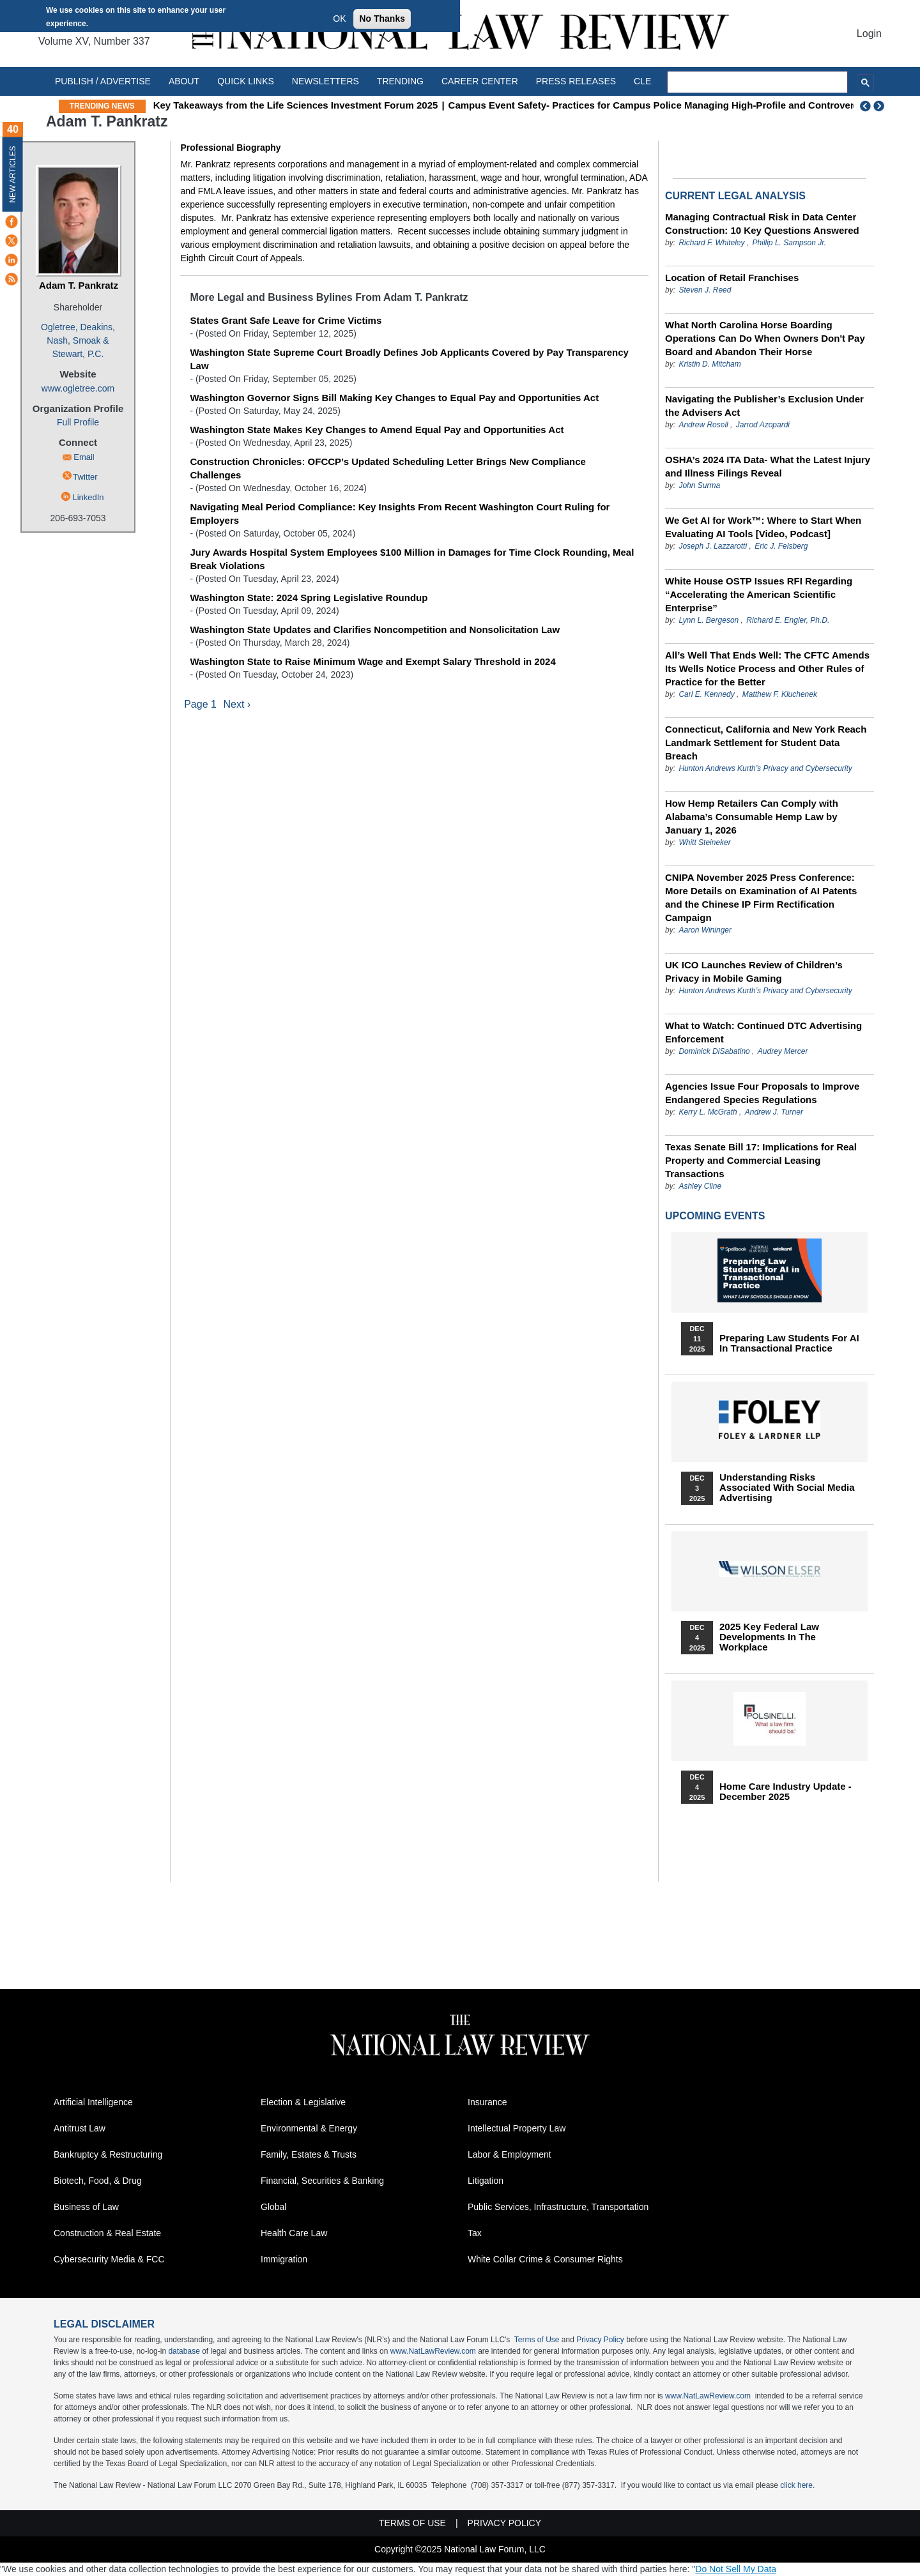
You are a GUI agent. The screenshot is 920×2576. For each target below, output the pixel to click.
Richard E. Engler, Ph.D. (787, 620)
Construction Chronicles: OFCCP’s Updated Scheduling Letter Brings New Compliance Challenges (388, 468)
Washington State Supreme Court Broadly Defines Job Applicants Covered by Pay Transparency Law (409, 359)
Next (880, 106)
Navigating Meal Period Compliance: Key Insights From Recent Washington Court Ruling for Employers (400, 513)
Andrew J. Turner (774, 1112)
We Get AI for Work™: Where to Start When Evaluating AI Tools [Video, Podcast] (763, 527)
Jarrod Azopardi (763, 424)
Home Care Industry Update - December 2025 (785, 1791)
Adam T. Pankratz (78, 285)
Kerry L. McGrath (707, 1112)
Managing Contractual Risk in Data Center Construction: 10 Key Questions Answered (762, 223)
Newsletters (325, 81)
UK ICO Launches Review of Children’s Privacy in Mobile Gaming (754, 971)
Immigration (284, 2259)
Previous (865, 106)
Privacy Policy (600, 2339)
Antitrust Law (79, 2128)
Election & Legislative (303, 2102)
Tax (475, 2233)
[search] (757, 82)
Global (273, 2207)
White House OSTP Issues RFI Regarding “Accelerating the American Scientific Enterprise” (758, 594)
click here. (797, 2485)
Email (84, 457)
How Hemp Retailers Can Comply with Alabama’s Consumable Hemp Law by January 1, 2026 (751, 816)
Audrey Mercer (783, 1051)
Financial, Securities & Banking (322, 2181)
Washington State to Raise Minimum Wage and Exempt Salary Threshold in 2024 (372, 661)
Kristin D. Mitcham (709, 364)
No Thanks (382, 18)
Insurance (487, 2102)
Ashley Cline (699, 1186)
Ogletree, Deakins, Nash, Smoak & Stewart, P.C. (78, 340)
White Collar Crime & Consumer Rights (545, 2259)
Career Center (479, 81)
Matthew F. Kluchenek (779, 694)
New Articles (12, 174)
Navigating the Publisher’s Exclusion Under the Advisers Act (764, 405)
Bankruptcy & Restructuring (108, 2154)
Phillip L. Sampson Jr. (790, 242)
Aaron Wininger (705, 930)
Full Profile (78, 422)
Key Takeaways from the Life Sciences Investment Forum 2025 (295, 105)
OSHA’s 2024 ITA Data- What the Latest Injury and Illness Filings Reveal (767, 466)
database (183, 2351)
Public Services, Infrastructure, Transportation (558, 2207)
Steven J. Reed (704, 290)
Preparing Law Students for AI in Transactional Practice (789, 1343)
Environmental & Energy (309, 2128)
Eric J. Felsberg (781, 546)
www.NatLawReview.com (433, 2351)
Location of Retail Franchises (732, 277)
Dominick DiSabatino (713, 1051)
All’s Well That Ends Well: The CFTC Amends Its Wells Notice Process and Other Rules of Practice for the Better (767, 668)
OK (339, 18)
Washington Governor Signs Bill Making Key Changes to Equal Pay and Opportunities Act (394, 397)
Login (869, 33)
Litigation (485, 2181)
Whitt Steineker (704, 842)
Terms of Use (537, 2339)
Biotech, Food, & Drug (98, 2181)
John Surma (699, 485)
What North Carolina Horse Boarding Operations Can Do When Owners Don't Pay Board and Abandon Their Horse (765, 338)
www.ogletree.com (78, 388)
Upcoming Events (715, 1215)
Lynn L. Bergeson (708, 620)
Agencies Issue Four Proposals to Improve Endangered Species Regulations (762, 1093)
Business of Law (86, 2207)
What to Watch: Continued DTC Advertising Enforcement (763, 1032)
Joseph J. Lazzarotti (712, 546)
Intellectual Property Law (516, 2128)
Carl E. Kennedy (706, 694)
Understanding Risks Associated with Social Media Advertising (787, 1487)
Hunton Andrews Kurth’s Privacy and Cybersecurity (765, 768)
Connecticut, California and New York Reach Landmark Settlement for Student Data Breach (765, 742)
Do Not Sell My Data (735, 2569)
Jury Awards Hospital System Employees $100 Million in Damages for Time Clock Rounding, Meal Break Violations (412, 559)
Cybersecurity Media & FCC (109, 2259)
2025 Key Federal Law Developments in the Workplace (769, 1637)
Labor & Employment (509, 2154)
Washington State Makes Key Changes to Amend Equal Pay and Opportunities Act (377, 429)
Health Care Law (294, 2233)
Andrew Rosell (703, 424)
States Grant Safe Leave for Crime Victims (285, 320)
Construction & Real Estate (107, 2233)
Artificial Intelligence (93, 2102)
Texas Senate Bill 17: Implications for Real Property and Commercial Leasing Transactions (761, 1160)
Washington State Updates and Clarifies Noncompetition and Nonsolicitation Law (375, 629)
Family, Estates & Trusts (308, 2154)
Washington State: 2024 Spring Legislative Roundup (308, 597)
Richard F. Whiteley (712, 242)
